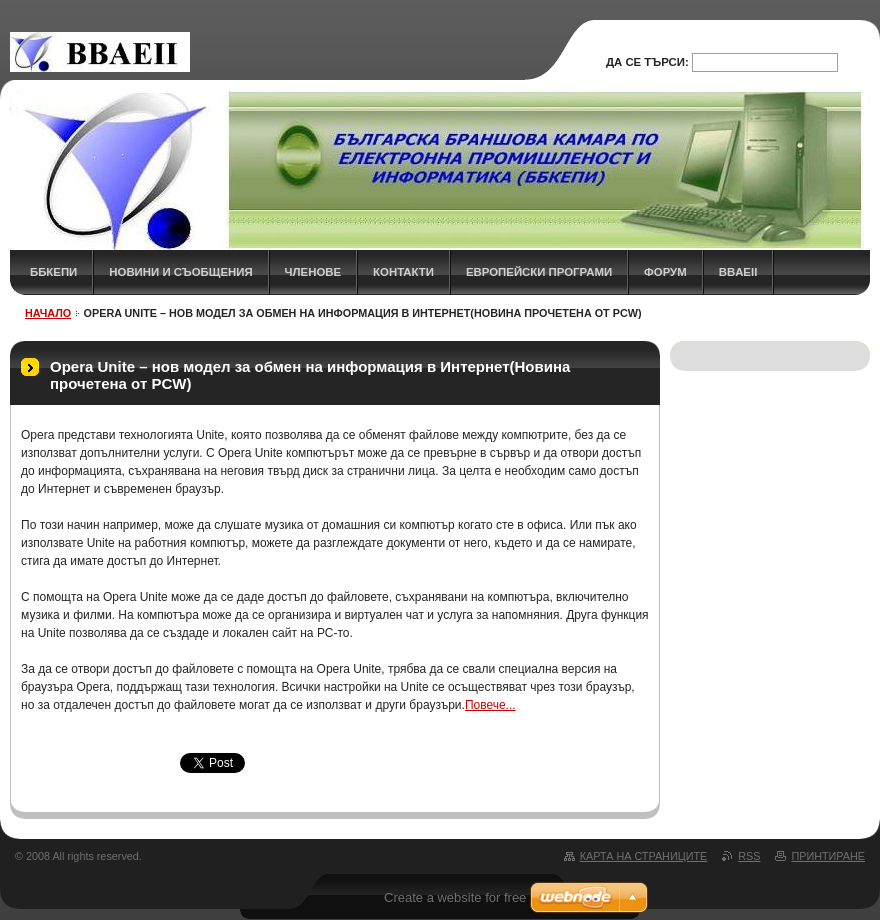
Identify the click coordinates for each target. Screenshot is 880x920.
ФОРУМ (665, 272)
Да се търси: (647, 62)
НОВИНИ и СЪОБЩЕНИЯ (180, 272)
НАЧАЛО (48, 313)
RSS (749, 856)
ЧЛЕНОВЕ (313, 272)
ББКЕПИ (53, 272)
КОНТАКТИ (403, 272)
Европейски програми (539, 272)
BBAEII (738, 272)
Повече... (490, 705)
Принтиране (828, 856)
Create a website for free (455, 897)
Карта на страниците (643, 856)
